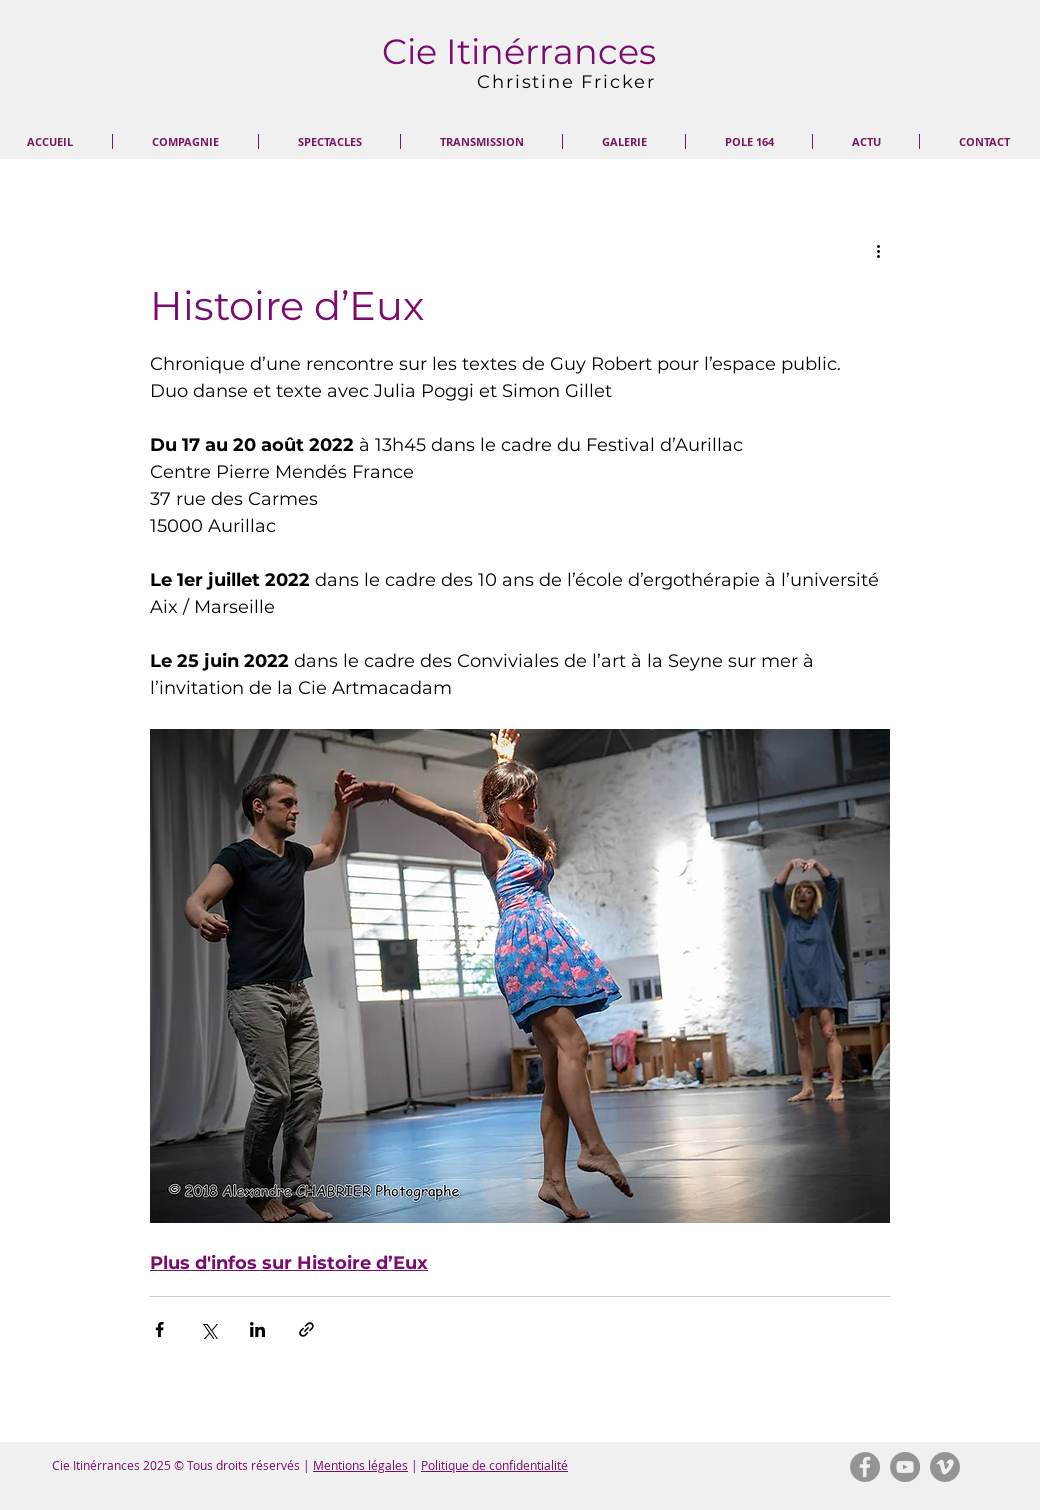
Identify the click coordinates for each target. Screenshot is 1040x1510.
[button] (185, 141)
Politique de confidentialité (494, 1465)
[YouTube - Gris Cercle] (905, 1467)
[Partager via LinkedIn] (257, 1329)
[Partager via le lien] (306, 1329)
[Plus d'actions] (878, 251)
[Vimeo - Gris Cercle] (945, 1467)
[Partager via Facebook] (159, 1329)
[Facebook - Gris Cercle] (865, 1467)
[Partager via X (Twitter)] (208, 1329)
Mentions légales (360, 1465)
